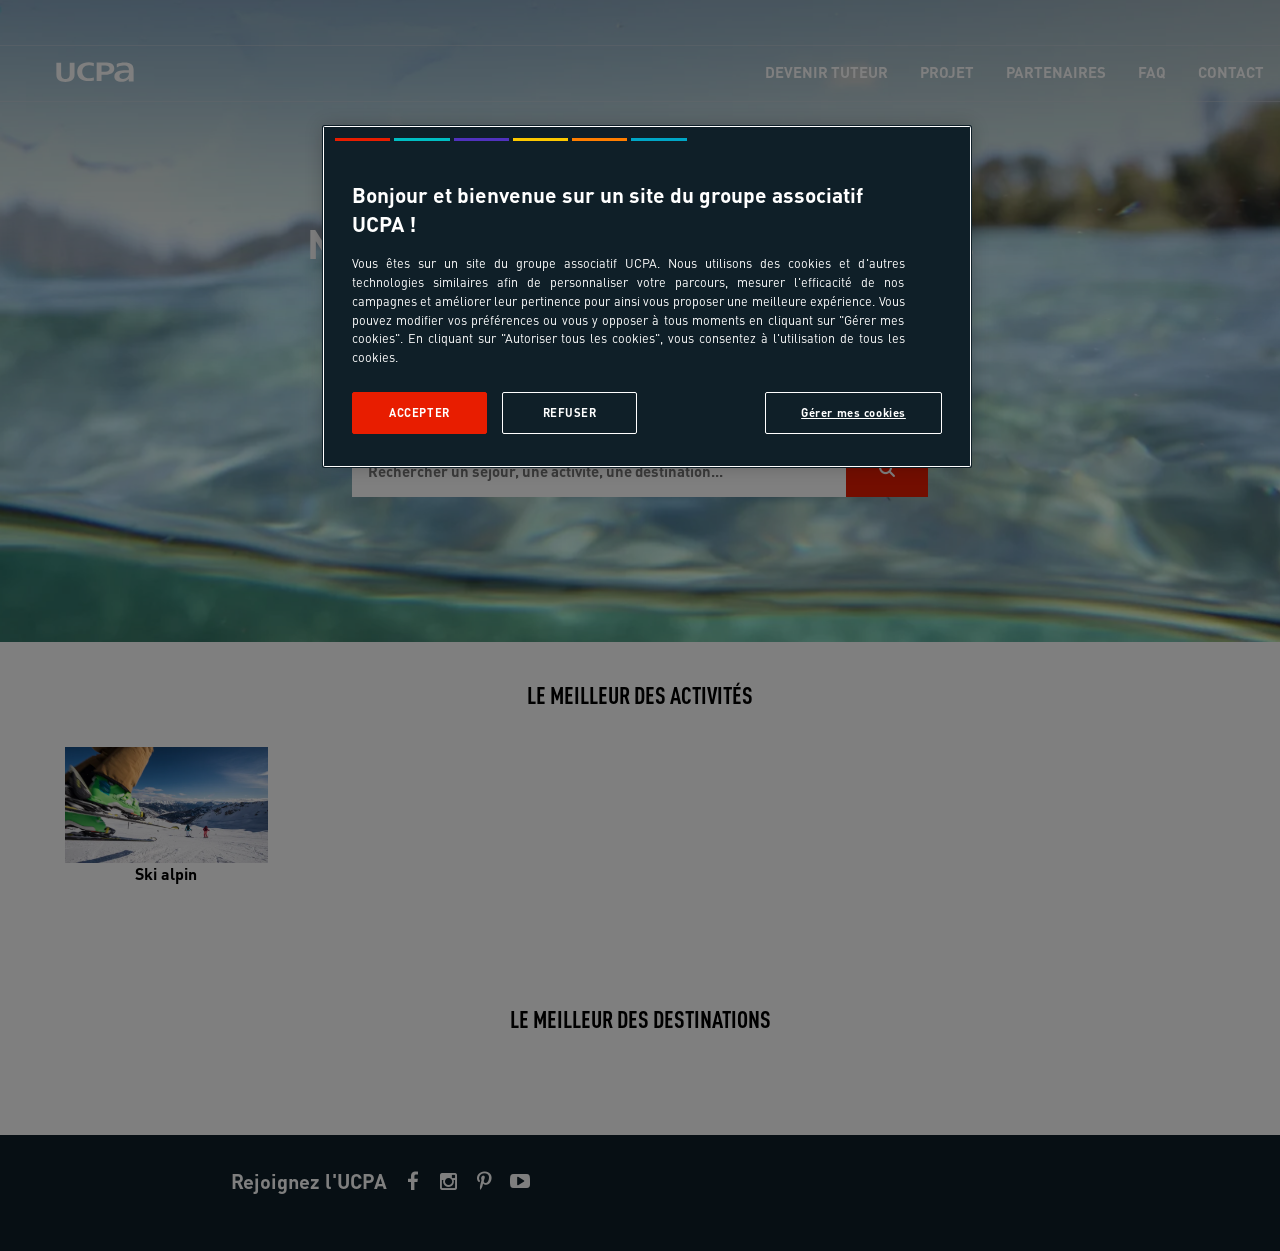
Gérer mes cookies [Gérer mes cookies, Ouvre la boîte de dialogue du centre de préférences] (853, 412)
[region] (647, 296)
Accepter (419, 412)
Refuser (570, 412)
